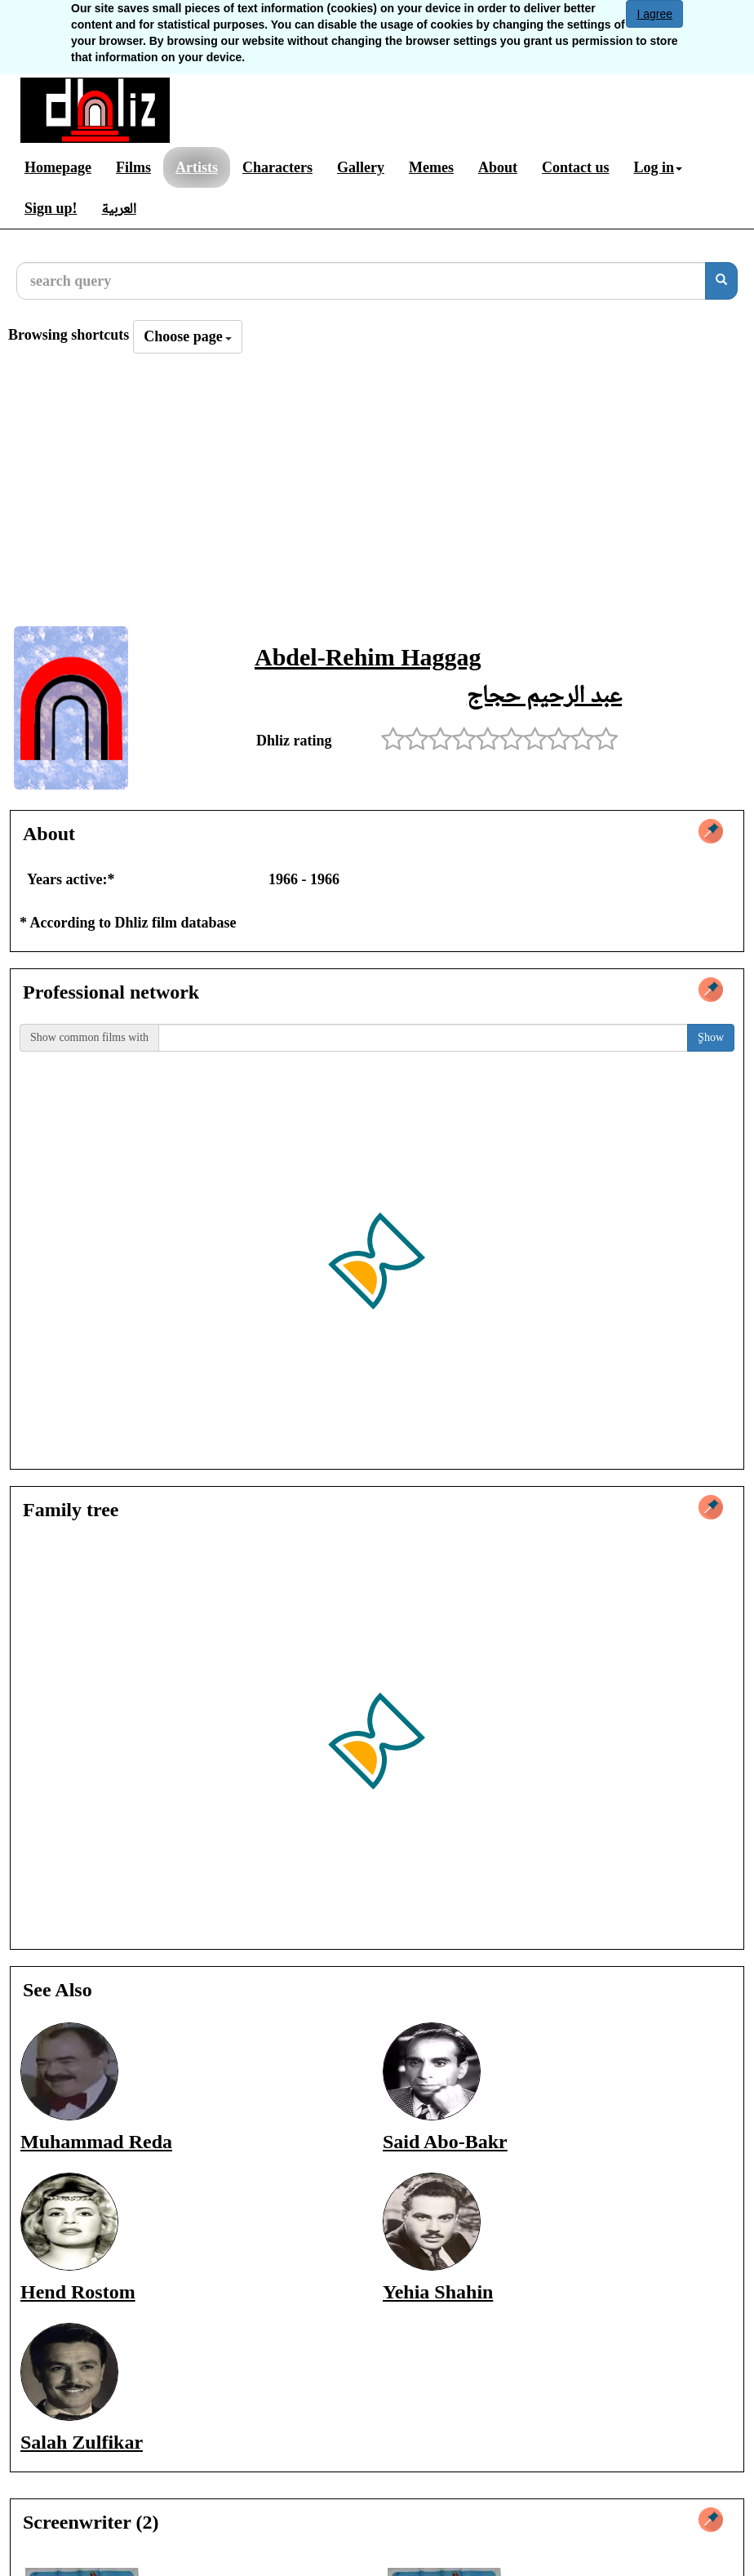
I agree (654, 13)
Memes (431, 167)
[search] (721, 281)
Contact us (576, 167)
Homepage (57, 167)
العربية (119, 208)
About (497, 167)
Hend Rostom (77, 2291)
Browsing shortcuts (68, 335)
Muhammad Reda (96, 2141)
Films (133, 167)
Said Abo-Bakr (445, 2141)
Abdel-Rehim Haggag (368, 656)
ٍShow (711, 1037)
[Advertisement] (377, 494)
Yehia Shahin (438, 2291)
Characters (277, 167)
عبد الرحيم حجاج (544, 693)
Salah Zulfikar (81, 2442)
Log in (657, 167)
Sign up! (51, 208)
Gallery (360, 167)
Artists (196, 167)
